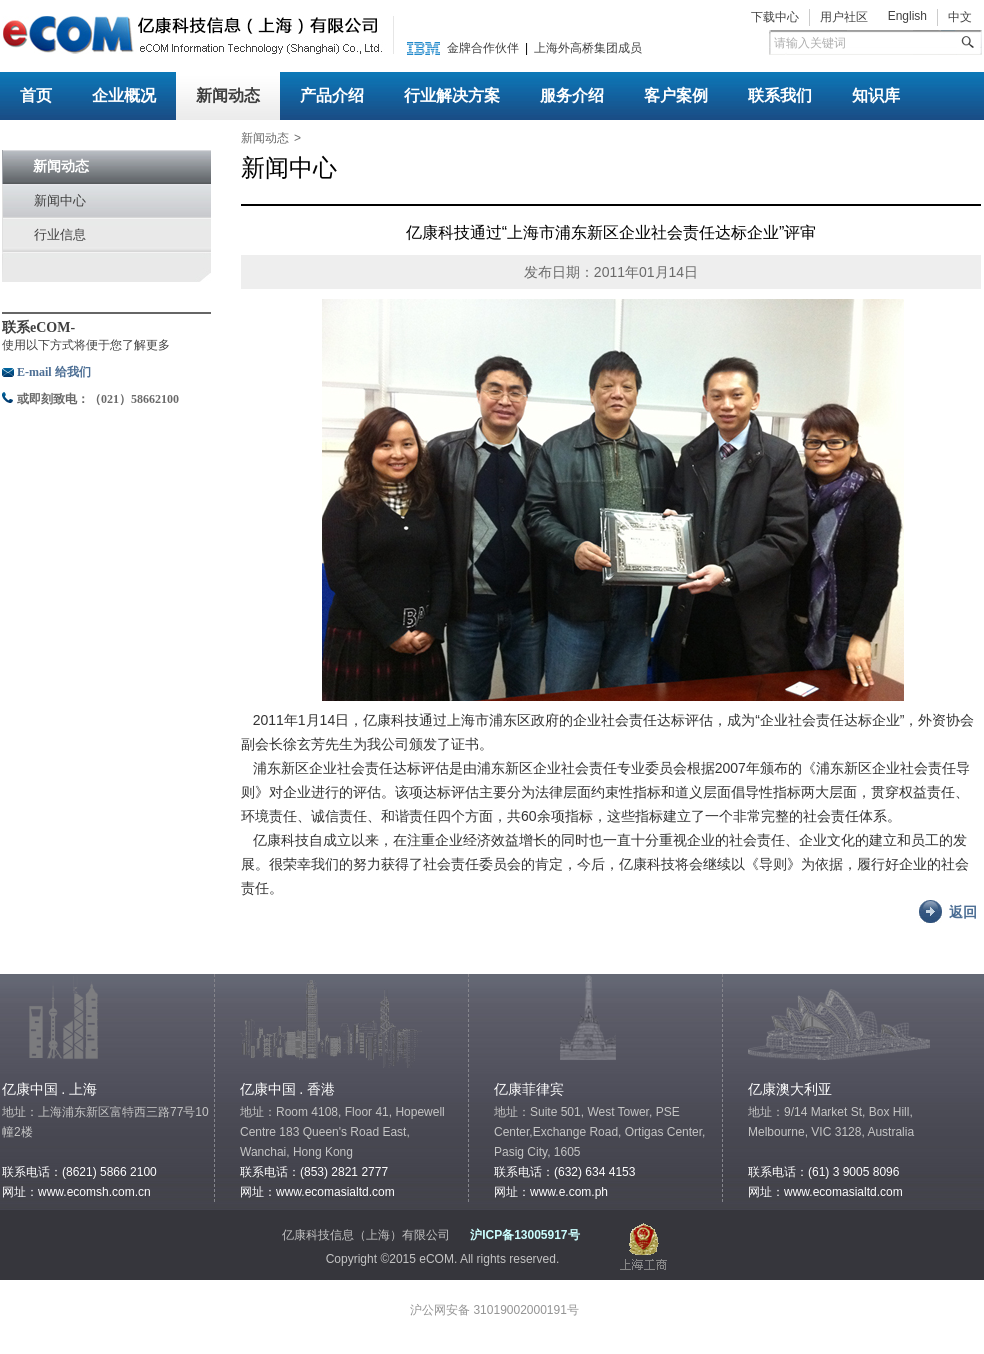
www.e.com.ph (569, 1192)
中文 (960, 17)
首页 (36, 95)
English (907, 16)
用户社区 (844, 17)
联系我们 (780, 95)
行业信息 (60, 234)
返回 (963, 912)
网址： (766, 1192)
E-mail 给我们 (54, 372)
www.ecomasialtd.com (335, 1192)
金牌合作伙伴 (483, 48)
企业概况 (124, 95)
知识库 (876, 95)
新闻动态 (228, 95)
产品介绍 (332, 95)
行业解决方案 (452, 95)
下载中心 (775, 17)
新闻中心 (60, 200)
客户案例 (676, 95)
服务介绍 (572, 95)
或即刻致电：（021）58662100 (98, 399)
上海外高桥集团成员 (588, 48)
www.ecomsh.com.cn (94, 1192)
